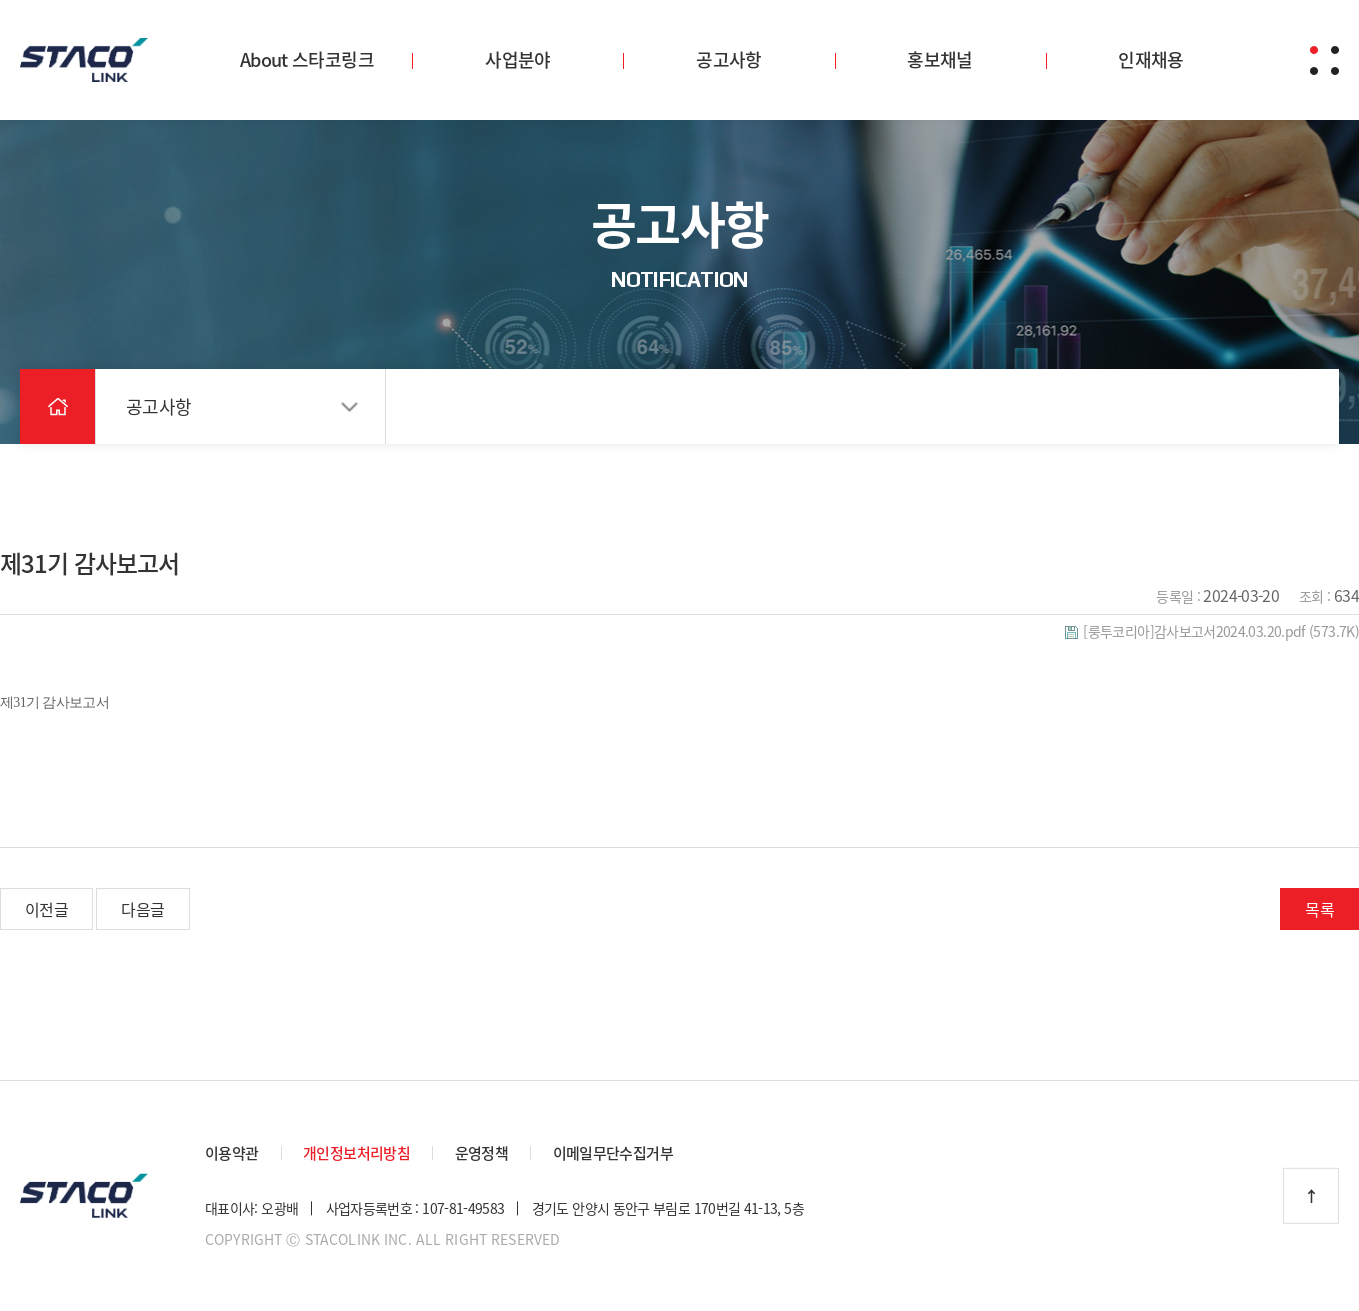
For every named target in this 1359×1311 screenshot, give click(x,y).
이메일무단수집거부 (613, 1153)
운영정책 (481, 1153)
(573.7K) (1212, 631)
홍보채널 (939, 59)
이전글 (46, 909)
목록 (1319, 909)
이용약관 (231, 1153)
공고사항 (728, 59)
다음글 (142, 909)
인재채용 (1150, 59)
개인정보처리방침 (356, 1153)
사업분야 (517, 59)
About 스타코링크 (307, 59)
